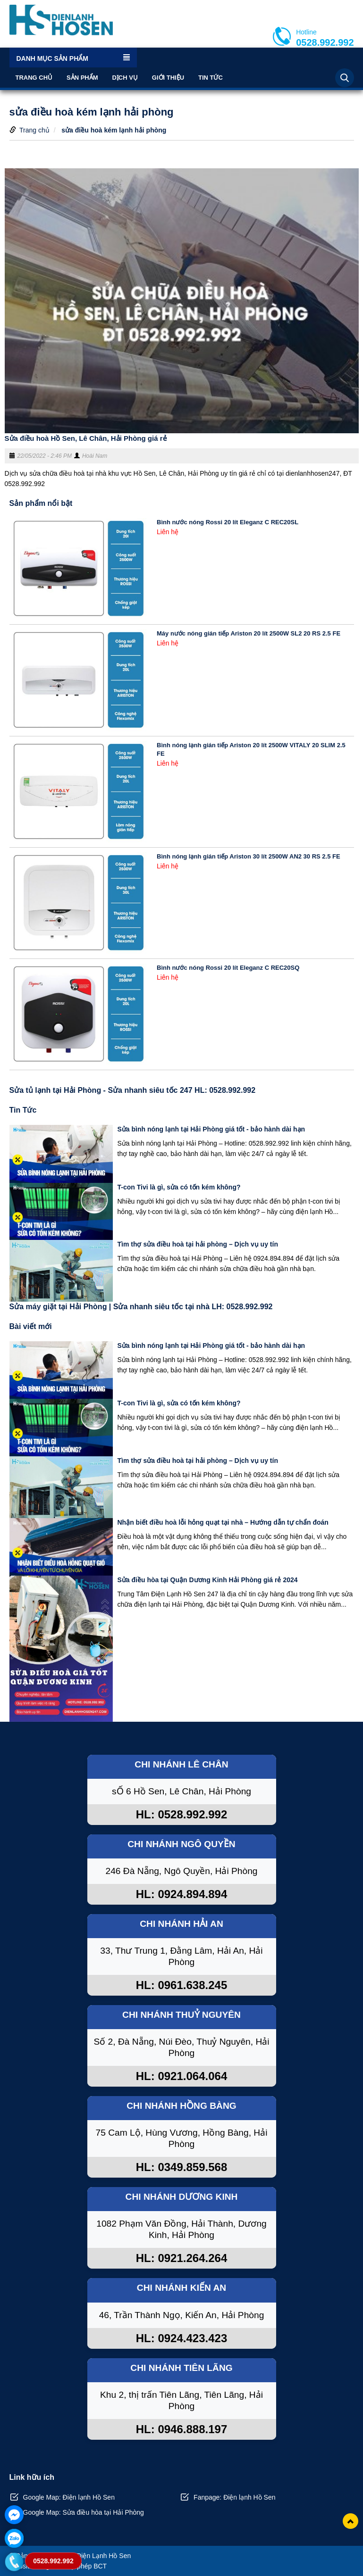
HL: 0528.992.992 (181, 1814)
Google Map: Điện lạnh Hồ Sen (69, 2497)
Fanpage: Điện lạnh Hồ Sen (234, 2497)
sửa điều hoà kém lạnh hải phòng (113, 130)
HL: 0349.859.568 (181, 2167)
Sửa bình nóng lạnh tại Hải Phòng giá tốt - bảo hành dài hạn (211, 1129)
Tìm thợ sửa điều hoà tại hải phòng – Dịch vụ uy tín (198, 1244)
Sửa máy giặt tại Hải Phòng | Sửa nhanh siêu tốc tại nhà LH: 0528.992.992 (141, 1307)
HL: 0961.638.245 (181, 1985)
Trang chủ (34, 77)
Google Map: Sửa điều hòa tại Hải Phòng (83, 2512)
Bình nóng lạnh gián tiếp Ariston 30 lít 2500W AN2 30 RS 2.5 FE (248, 856)
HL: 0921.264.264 (181, 2258)
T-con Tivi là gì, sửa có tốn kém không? (179, 1187)
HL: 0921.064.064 (181, 2076)
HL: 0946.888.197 (181, 2429)
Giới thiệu (168, 77)
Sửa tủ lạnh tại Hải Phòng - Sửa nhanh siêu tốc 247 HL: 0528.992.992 (132, 1090)
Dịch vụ (124, 77)
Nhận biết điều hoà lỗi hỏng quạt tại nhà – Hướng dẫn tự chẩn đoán (223, 1522)
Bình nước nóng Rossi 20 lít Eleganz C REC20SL (227, 522)
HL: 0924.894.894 (181, 1894)
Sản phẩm (82, 77)
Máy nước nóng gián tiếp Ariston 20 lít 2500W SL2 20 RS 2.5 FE (248, 633)
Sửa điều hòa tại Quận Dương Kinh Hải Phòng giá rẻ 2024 (208, 1580)
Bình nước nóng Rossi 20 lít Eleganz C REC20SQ (228, 967)
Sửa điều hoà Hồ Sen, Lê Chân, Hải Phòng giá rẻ (86, 438)
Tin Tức (210, 77)
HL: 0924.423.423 (181, 2338)
